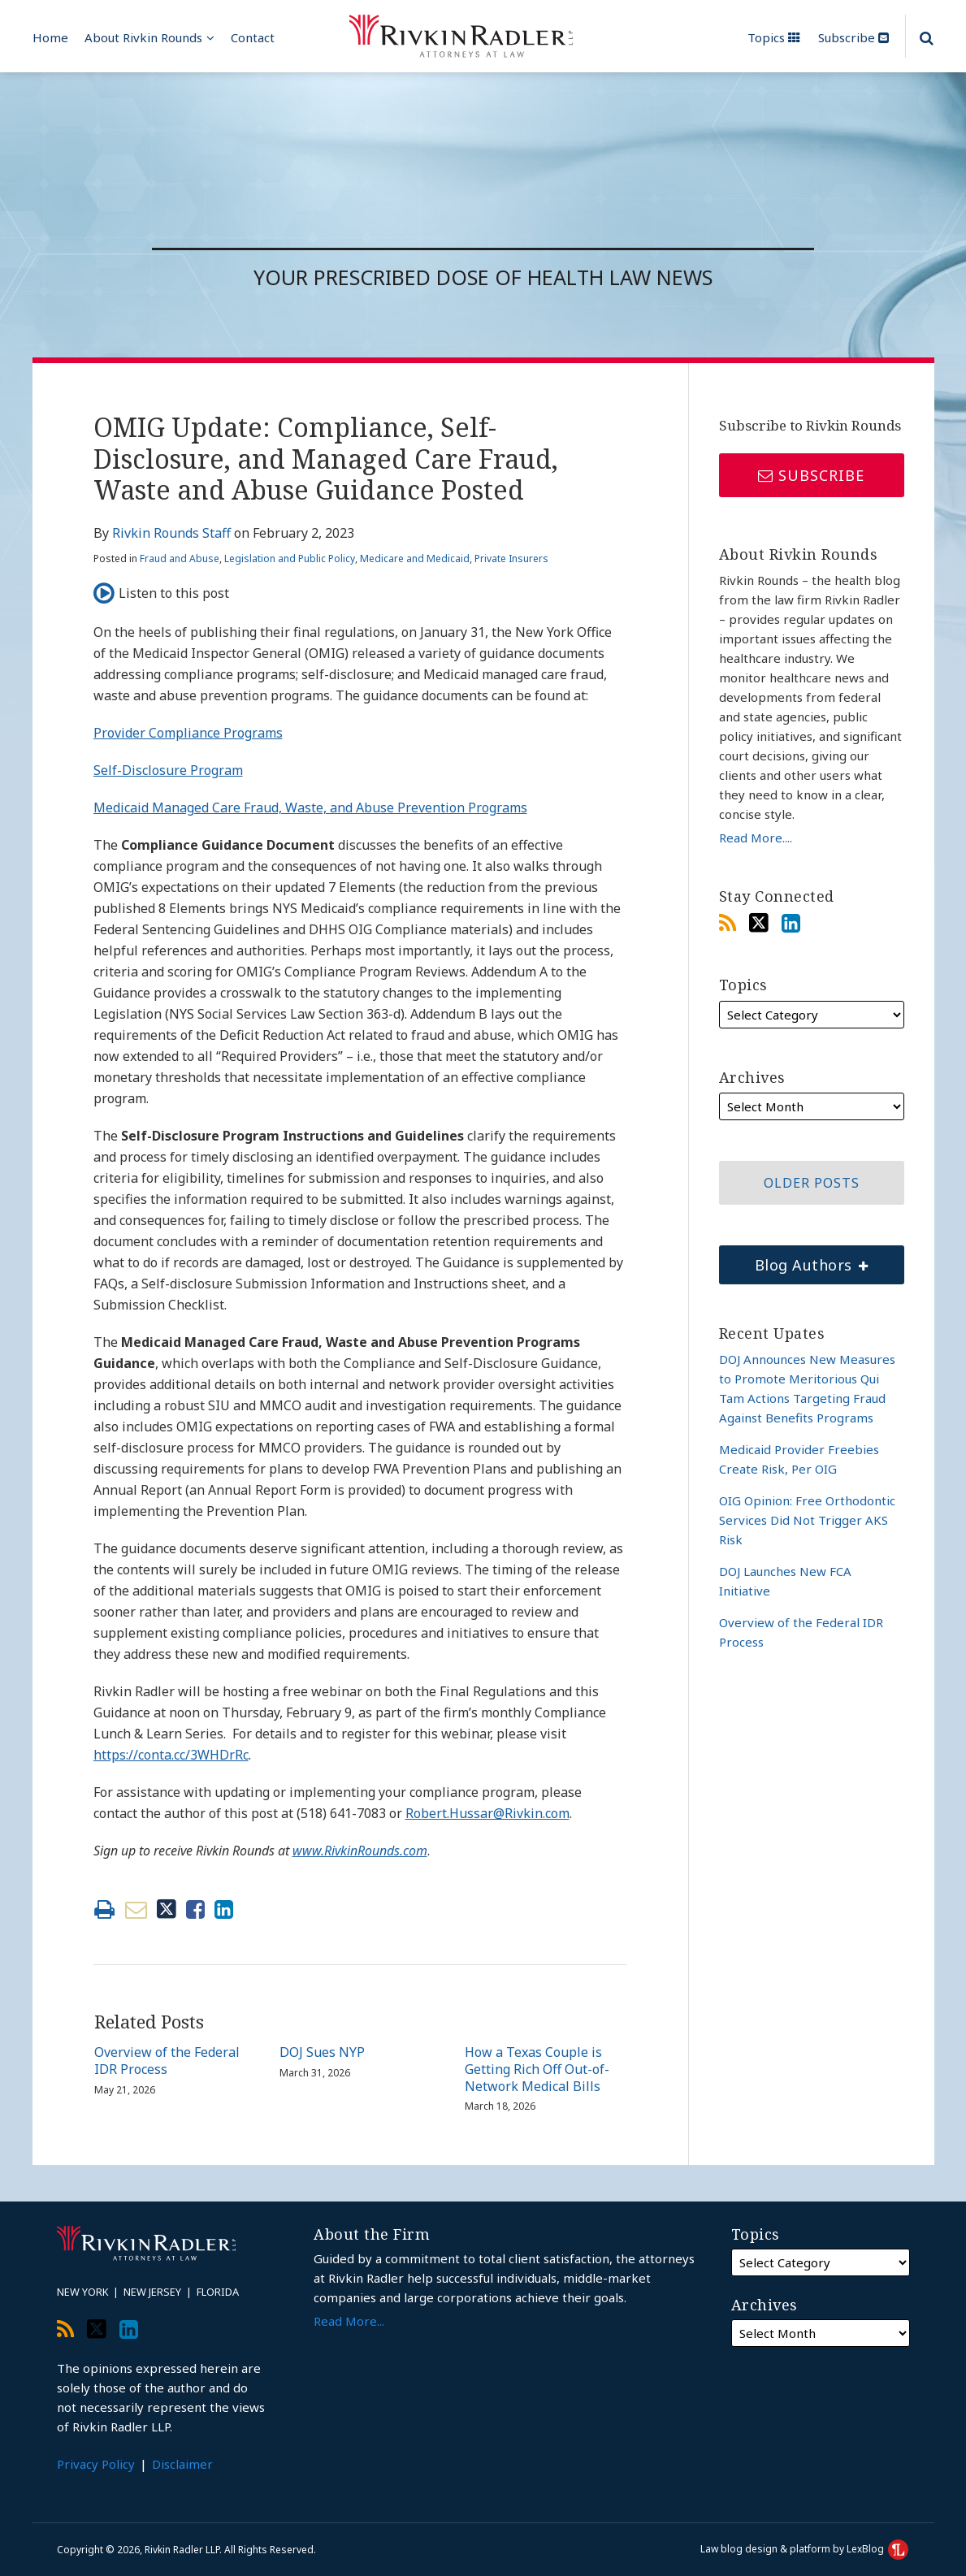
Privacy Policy (96, 2464)
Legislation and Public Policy (289, 558)
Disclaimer (182, 2464)
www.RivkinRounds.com (359, 1850)
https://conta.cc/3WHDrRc (171, 1755)
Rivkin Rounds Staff (171, 534)
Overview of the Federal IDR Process (167, 2061)
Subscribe (853, 37)
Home (50, 37)
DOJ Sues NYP (322, 2052)
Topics (773, 37)
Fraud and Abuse (179, 558)
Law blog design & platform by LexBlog (804, 2549)
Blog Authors (794, 1260)
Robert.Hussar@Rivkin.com (487, 1813)
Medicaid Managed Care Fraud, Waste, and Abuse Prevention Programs (310, 807)
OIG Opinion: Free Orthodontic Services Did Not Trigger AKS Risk (807, 1520)
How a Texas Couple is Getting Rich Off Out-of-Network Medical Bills (537, 2069)
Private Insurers (511, 558)
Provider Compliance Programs (188, 733)
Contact (253, 37)
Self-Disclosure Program (168, 770)
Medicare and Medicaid (415, 558)
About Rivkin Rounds (143, 37)
